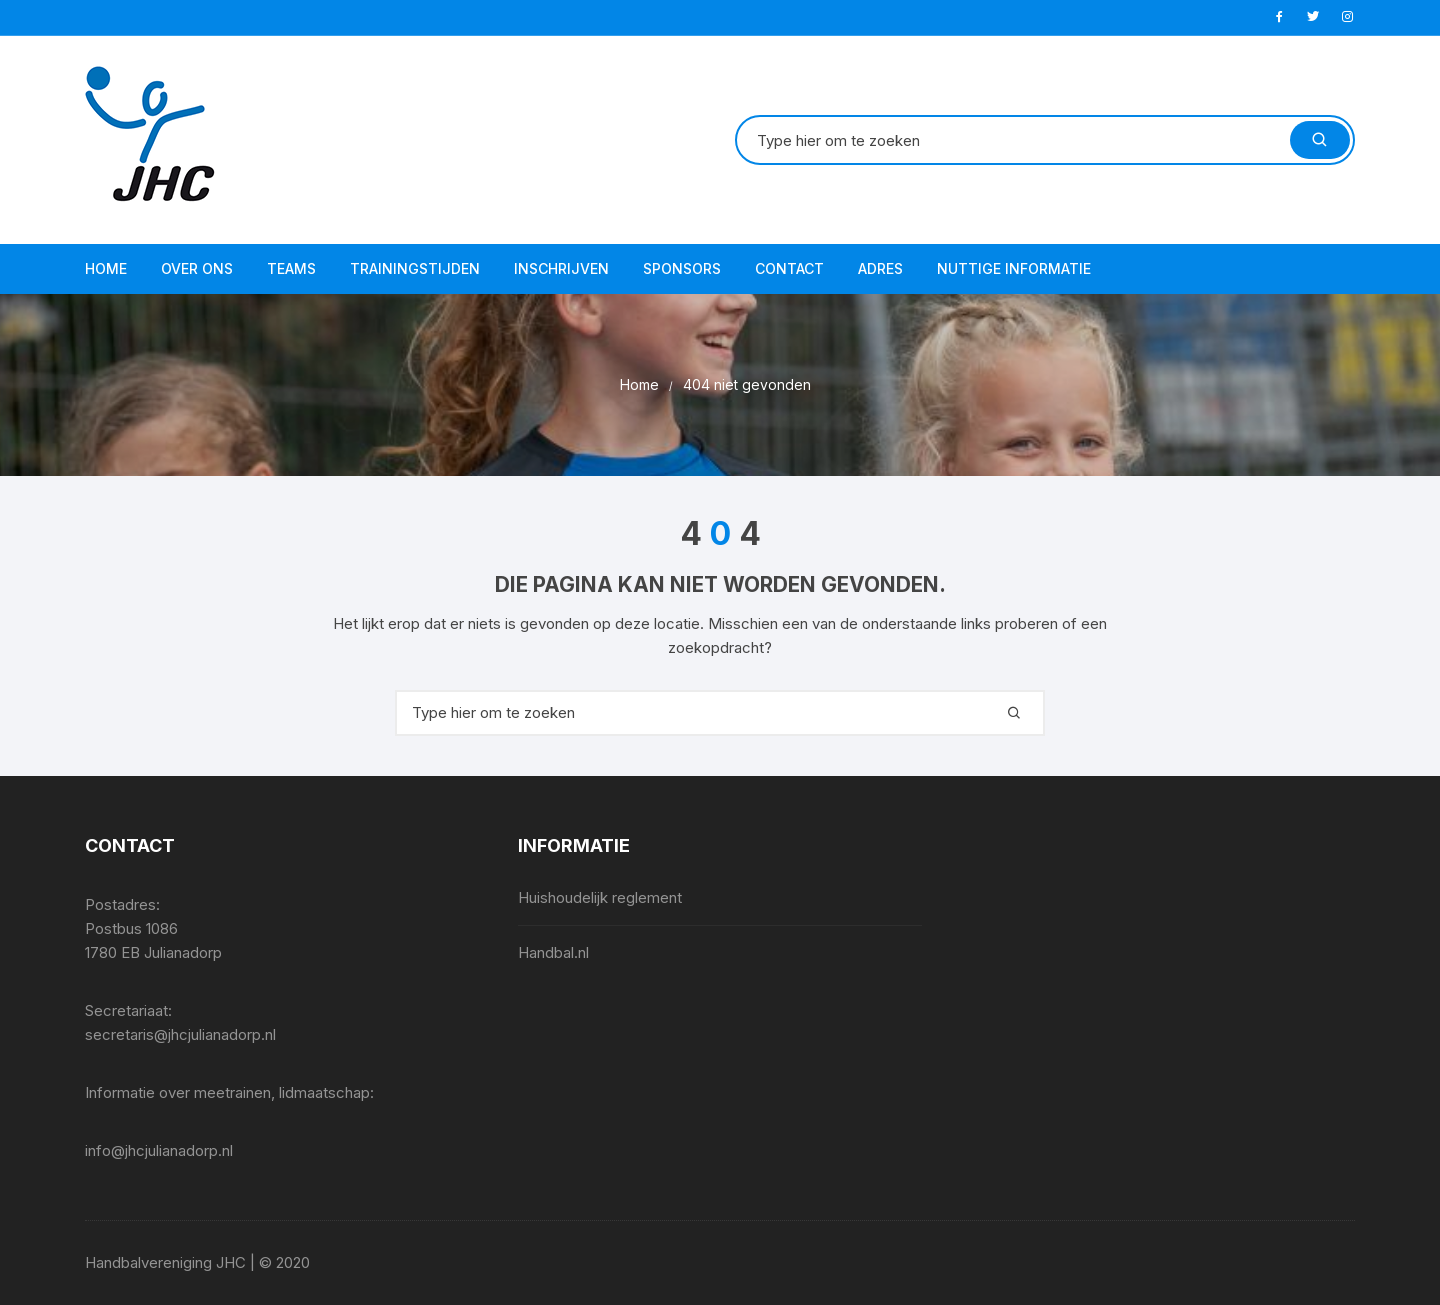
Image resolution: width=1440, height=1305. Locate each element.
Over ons (197, 268)
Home (106, 268)
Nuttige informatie (1014, 268)
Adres (880, 268)
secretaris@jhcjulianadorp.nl (180, 1034)
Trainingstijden (415, 268)
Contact (789, 268)
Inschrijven (561, 268)
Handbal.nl (553, 952)
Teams (291, 268)
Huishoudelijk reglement (600, 897)
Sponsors (682, 268)
